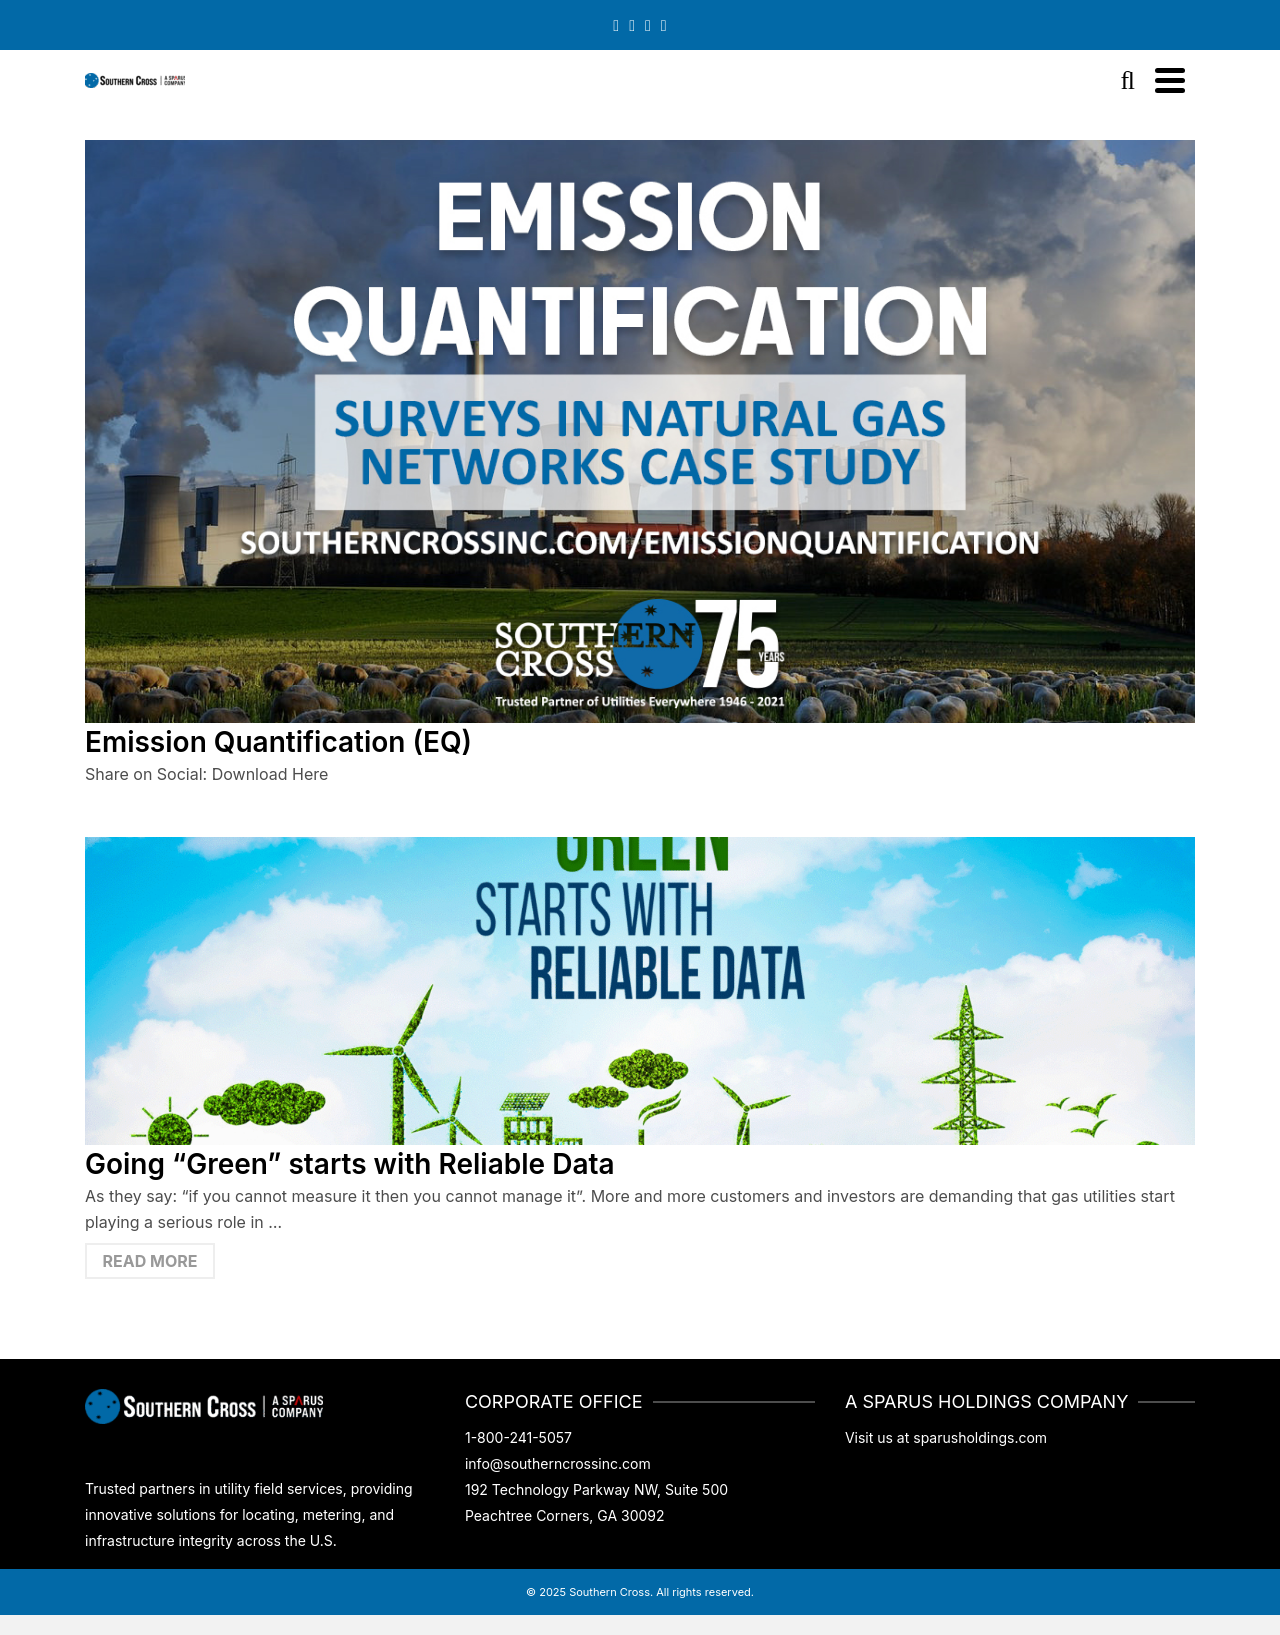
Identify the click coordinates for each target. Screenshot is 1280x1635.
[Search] (1128, 80)
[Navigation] (1170, 80)
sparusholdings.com (980, 1437)
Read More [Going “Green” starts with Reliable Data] (150, 1261)
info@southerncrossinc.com (558, 1463)
